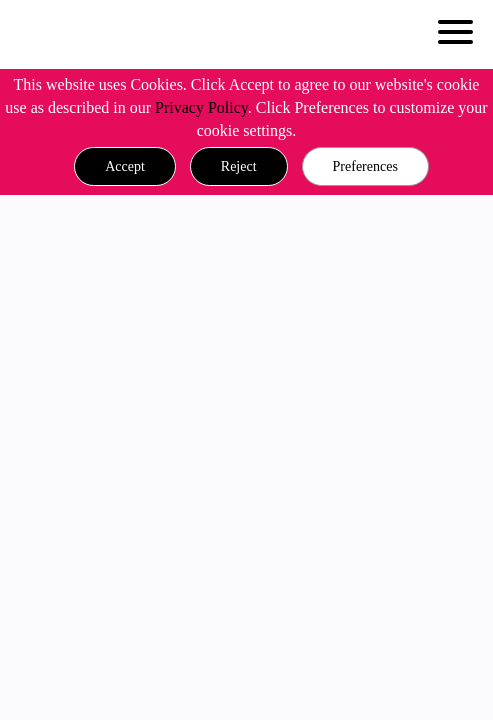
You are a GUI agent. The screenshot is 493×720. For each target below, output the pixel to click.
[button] (125, 167)
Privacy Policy (201, 107)
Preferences (365, 166)
